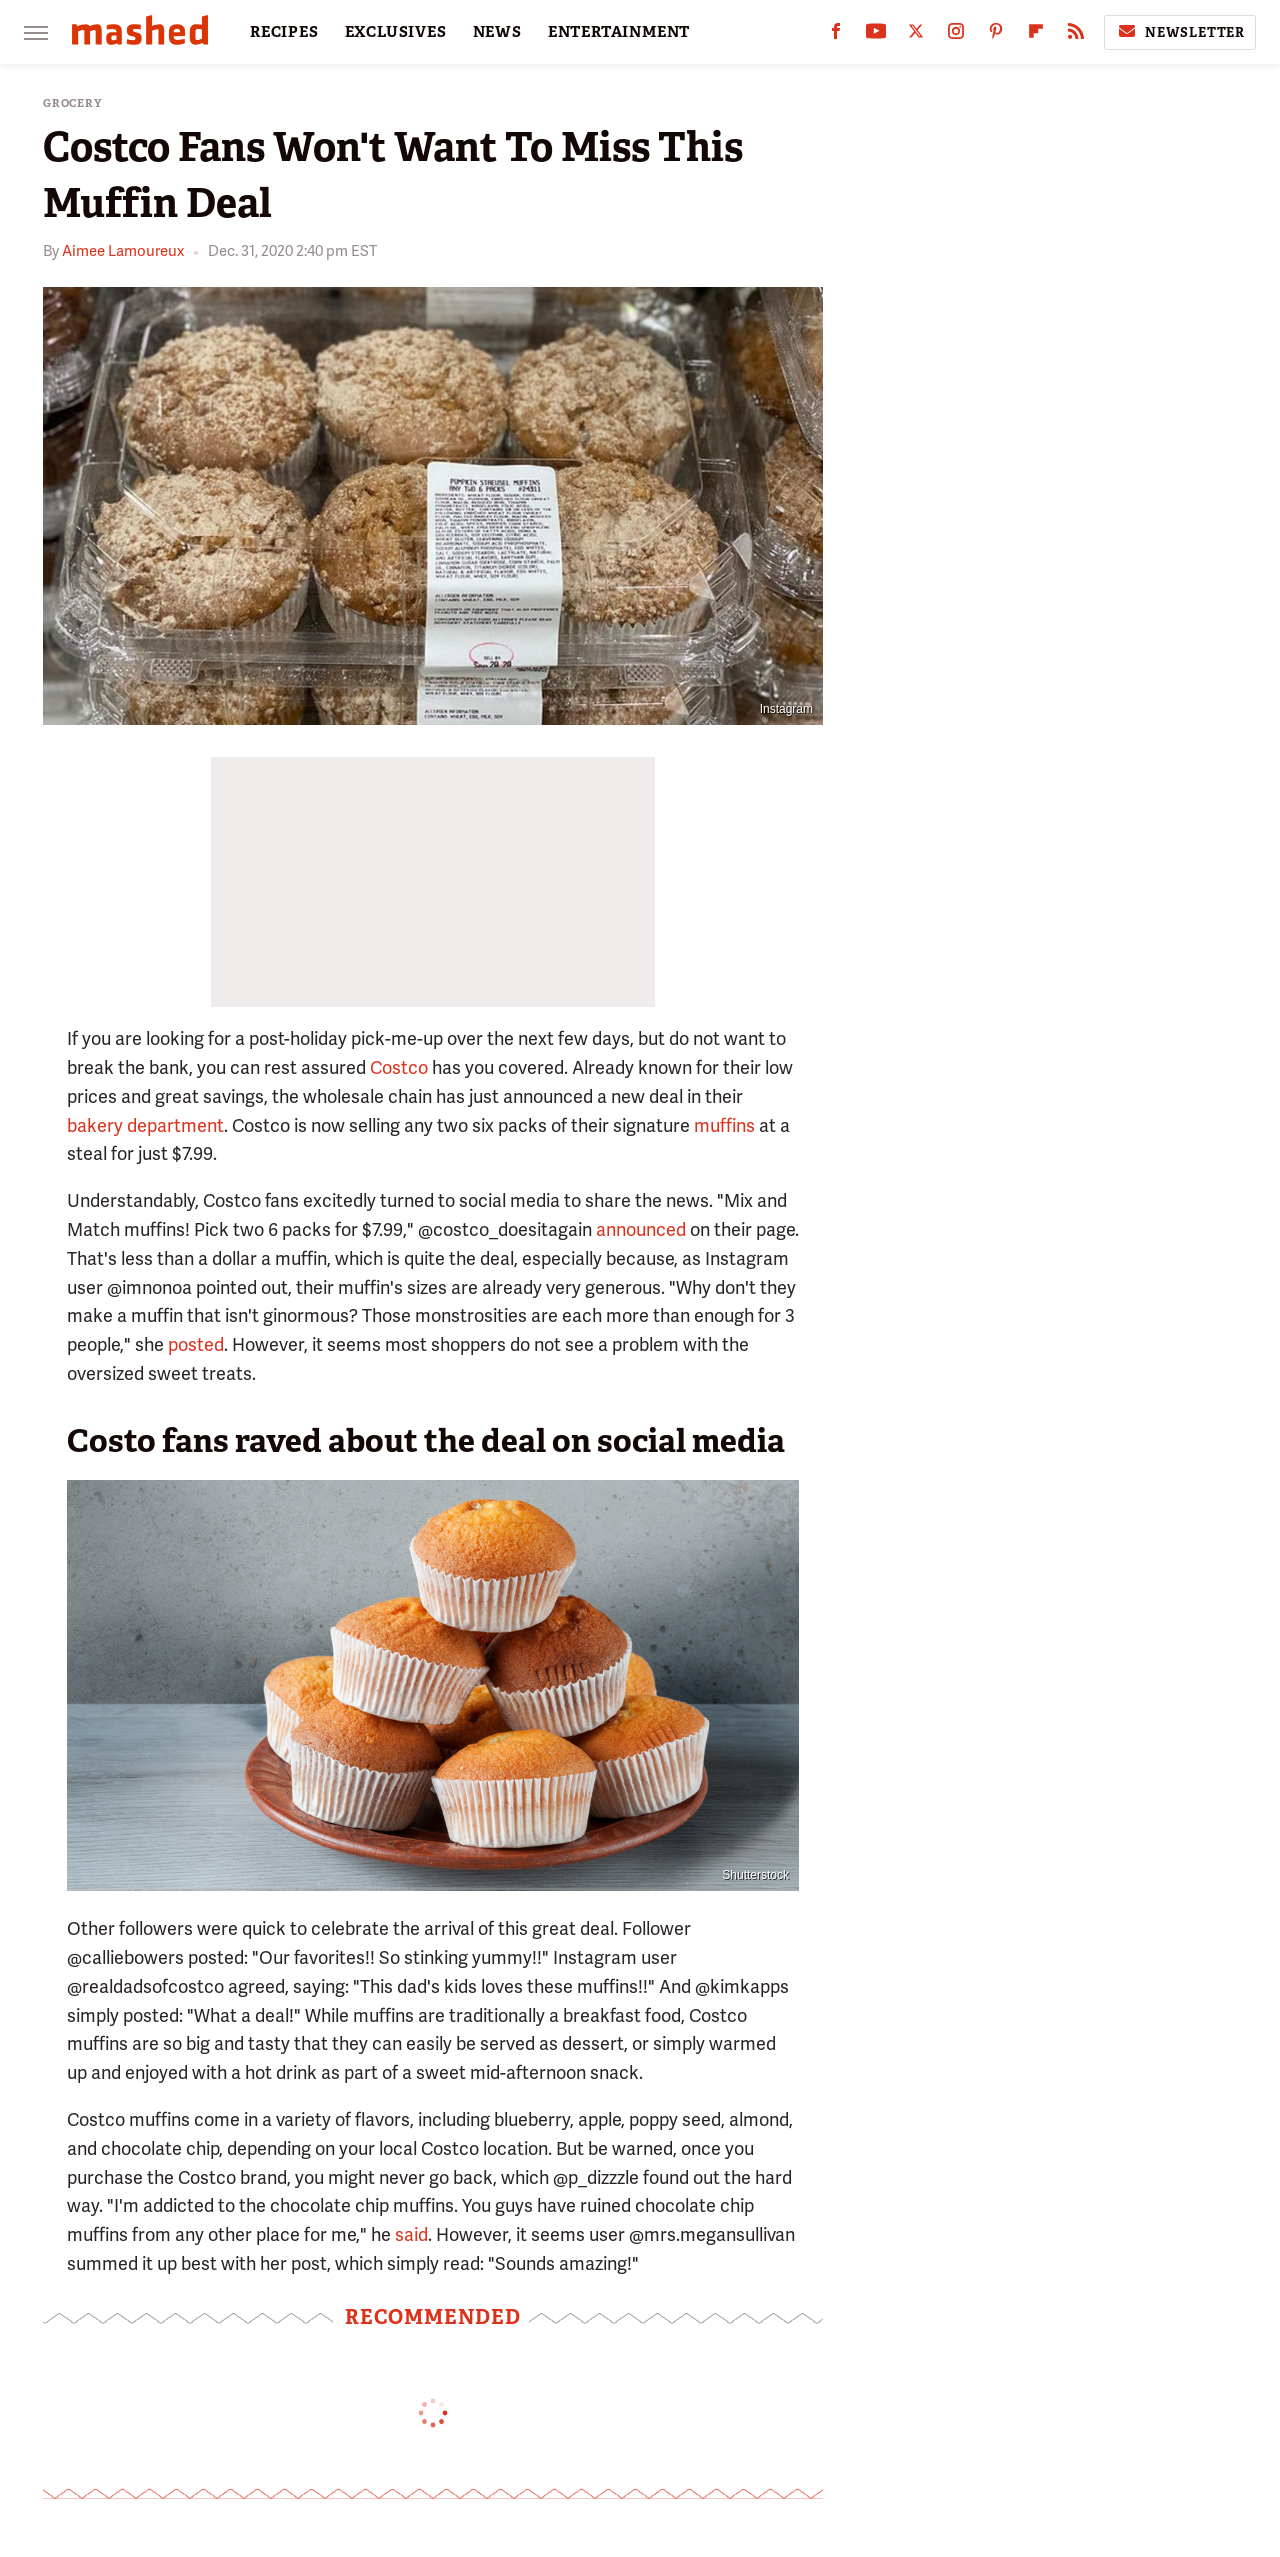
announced (641, 1229)
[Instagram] (956, 35)
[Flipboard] (1036, 35)
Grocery (72, 103)
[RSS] (1076, 35)
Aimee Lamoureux (123, 251)
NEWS (497, 32)
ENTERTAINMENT (619, 32)
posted (196, 1344)
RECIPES (284, 32)
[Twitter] (916, 35)
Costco (399, 1067)
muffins (724, 1125)
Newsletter (1180, 32)
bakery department (145, 1125)
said (411, 2234)
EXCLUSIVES (396, 32)
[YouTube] (876, 35)
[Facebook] (836, 35)
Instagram (786, 709)
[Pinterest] (996, 35)
